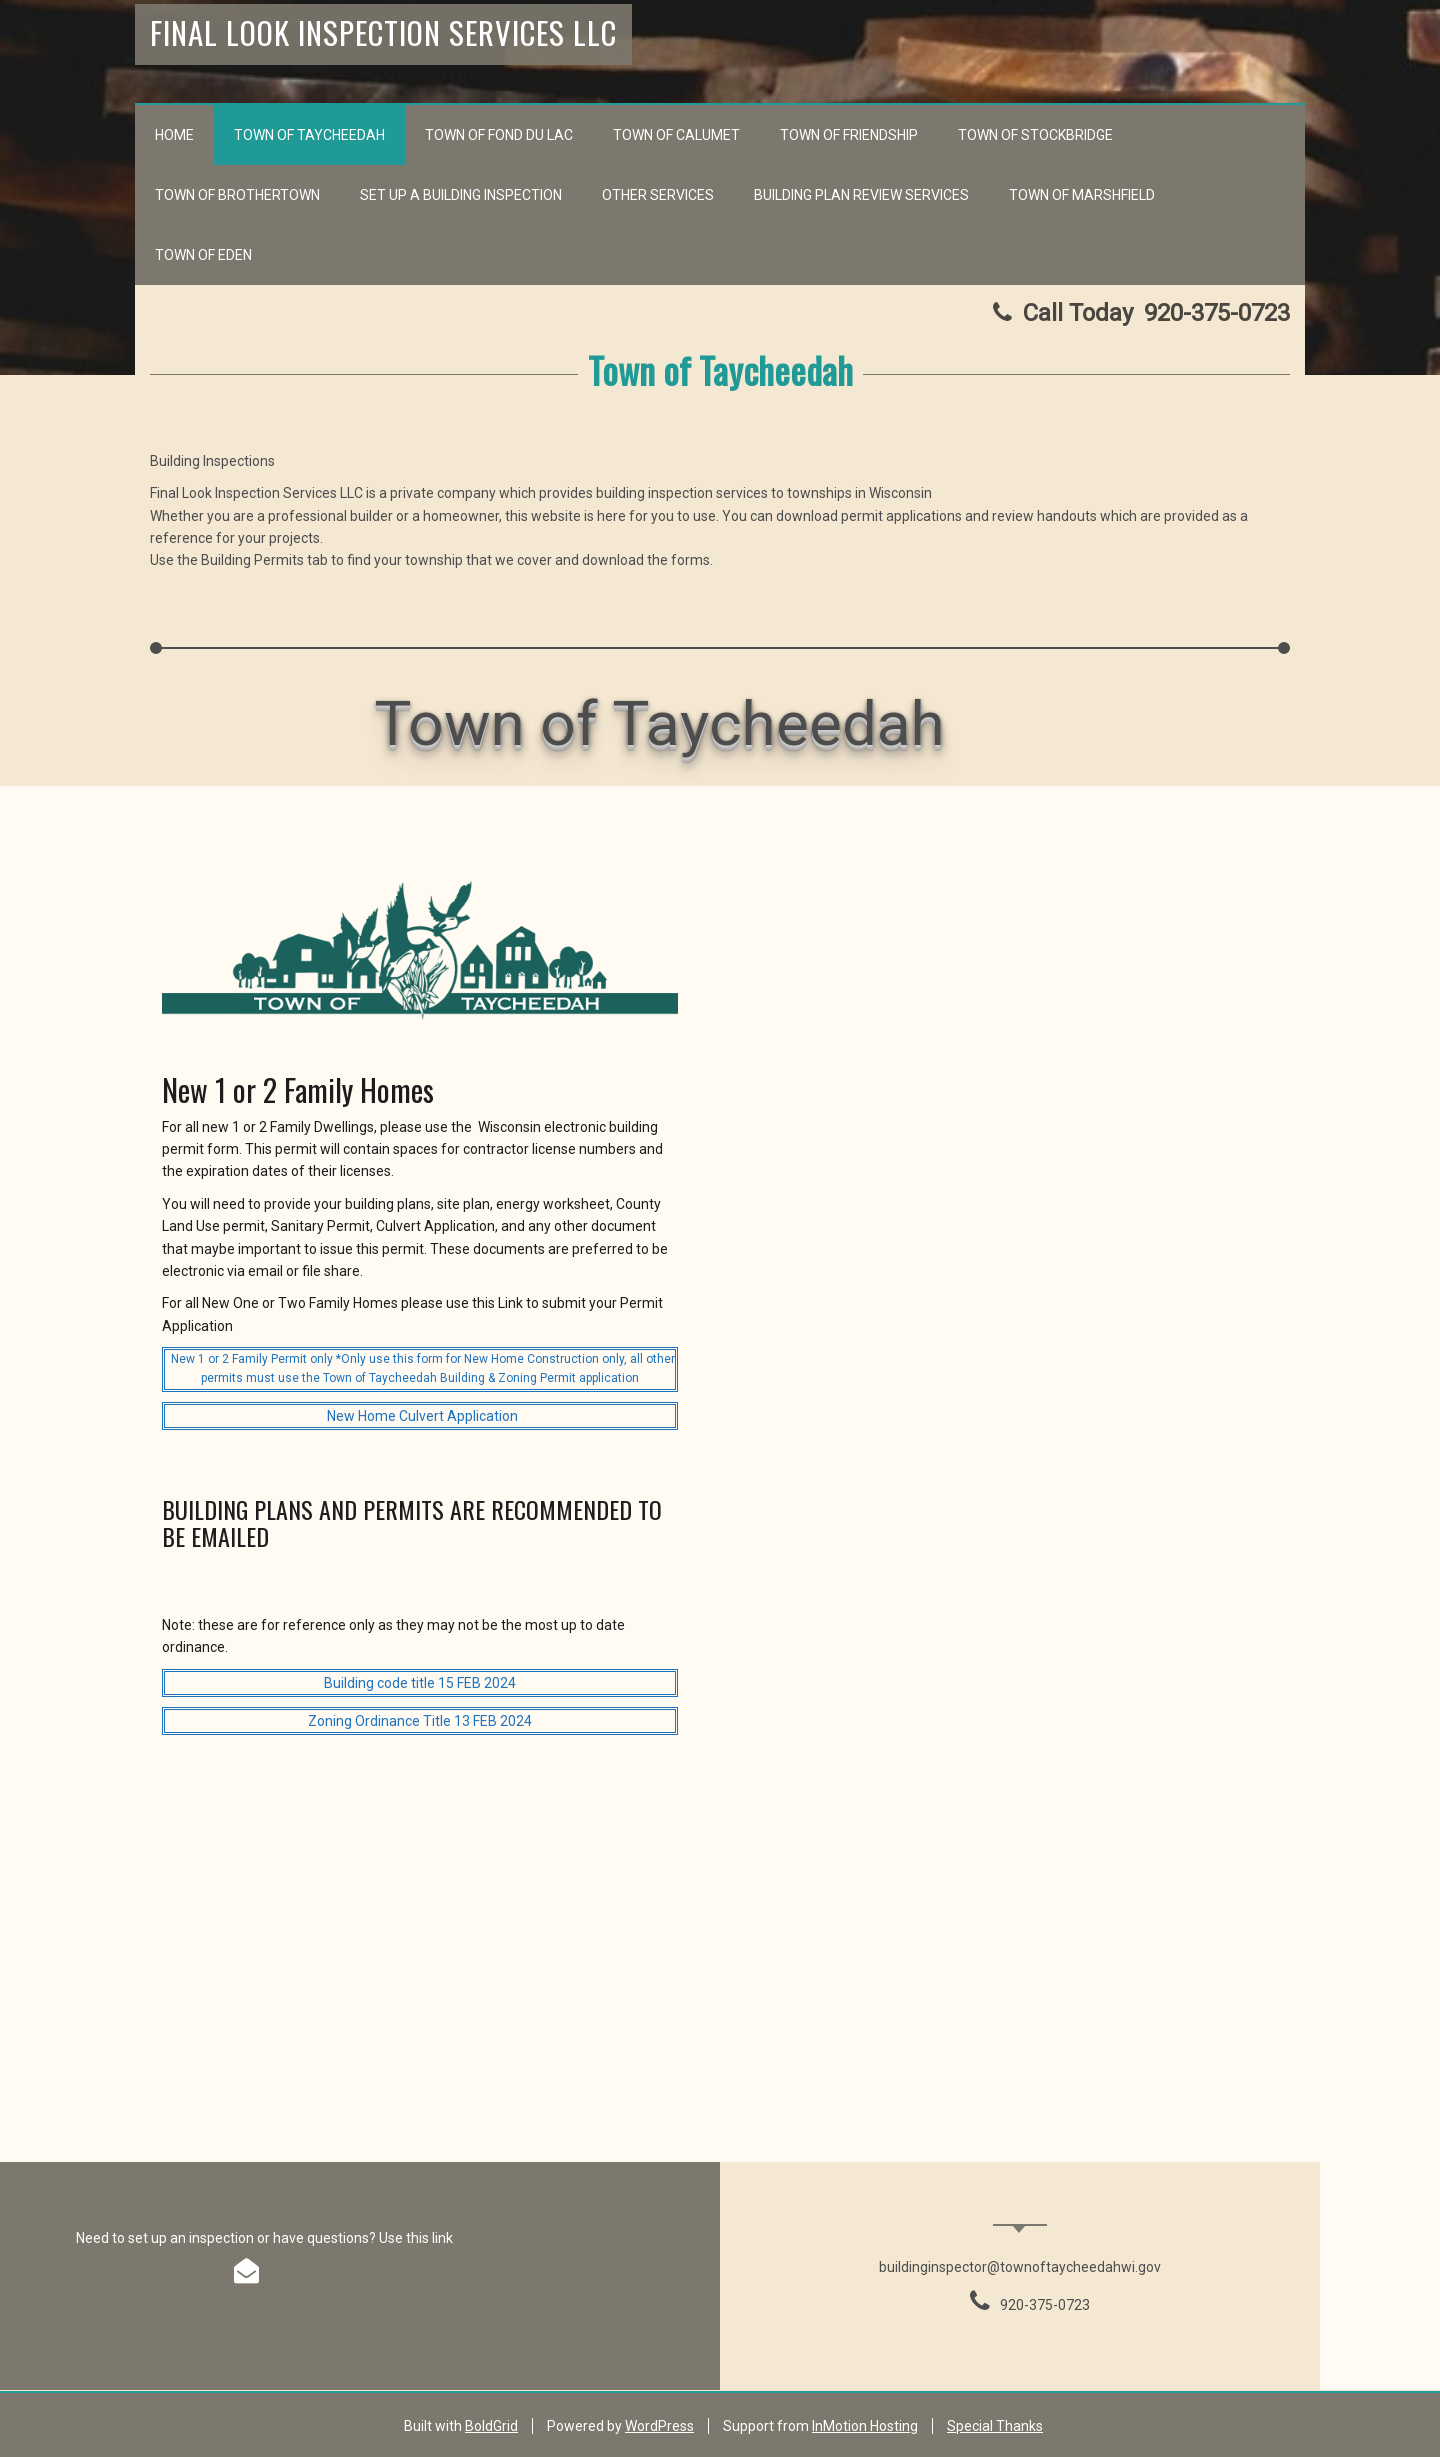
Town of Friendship (849, 135)
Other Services (658, 195)
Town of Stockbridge (1035, 135)
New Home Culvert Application (422, 1416)
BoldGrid (491, 2426)
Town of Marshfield (1082, 195)
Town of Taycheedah (309, 135)
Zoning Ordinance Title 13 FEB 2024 (420, 1721)
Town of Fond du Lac (499, 135)
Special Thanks (995, 2426)
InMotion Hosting (865, 2426)
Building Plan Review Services (861, 195)
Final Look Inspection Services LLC (383, 32)
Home (174, 135)
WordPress (659, 2426)
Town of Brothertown (237, 195)
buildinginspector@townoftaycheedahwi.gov (1020, 2267)
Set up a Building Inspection (461, 195)
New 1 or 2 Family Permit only (252, 1359)
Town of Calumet (676, 135)
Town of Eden (203, 255)
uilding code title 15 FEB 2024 (424, 1683)
